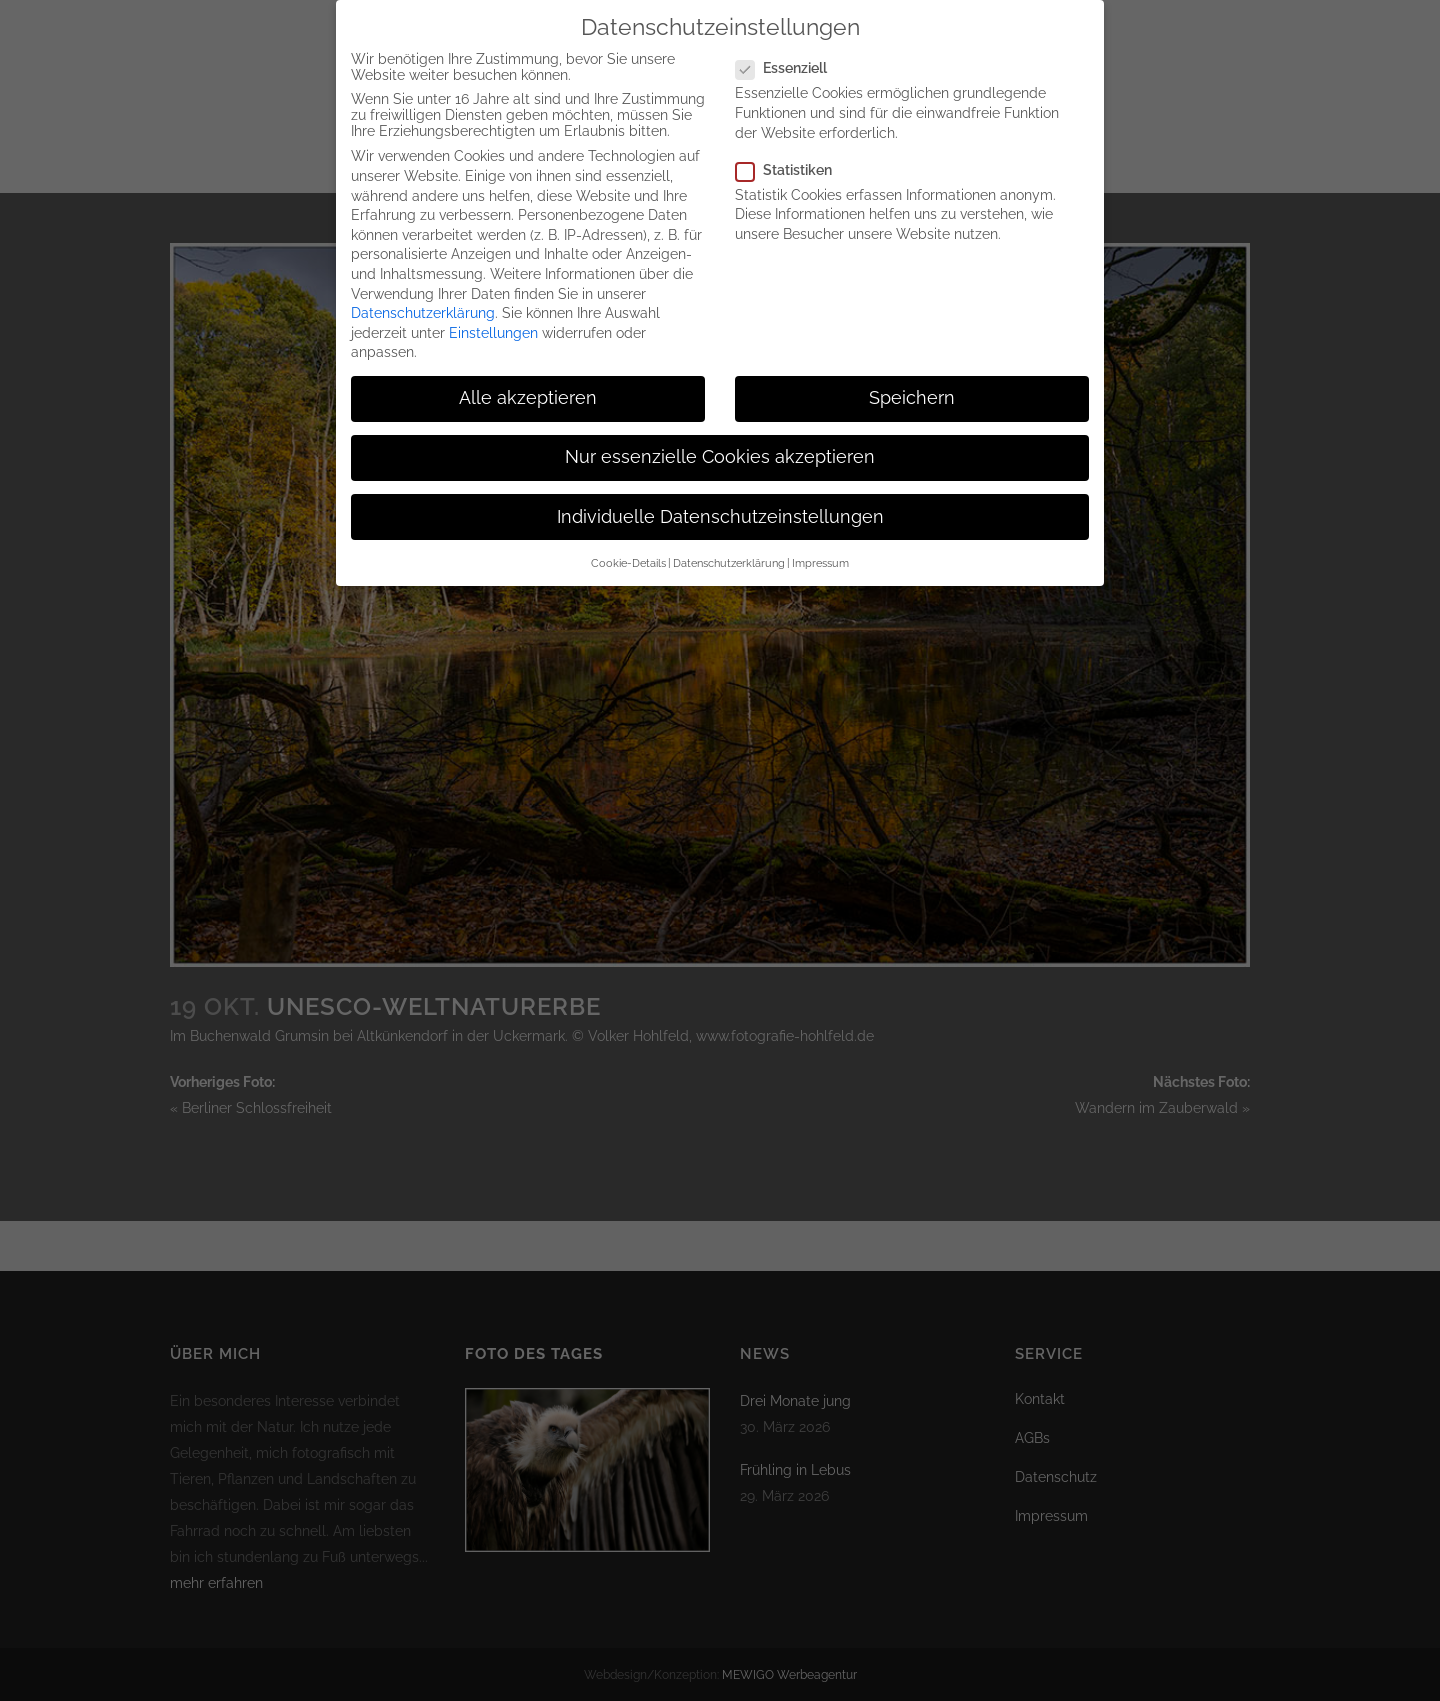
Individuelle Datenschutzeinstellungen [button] (720, 500)
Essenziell (789, 51)
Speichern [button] (912, 381)
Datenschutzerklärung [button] (729, 546)
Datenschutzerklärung (423, 296)
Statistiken (792, 153)
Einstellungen (493, 316)
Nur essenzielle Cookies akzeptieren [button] (720, 440)
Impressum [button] (820, 546)
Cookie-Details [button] (628, 546)
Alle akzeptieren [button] (528, 381)
